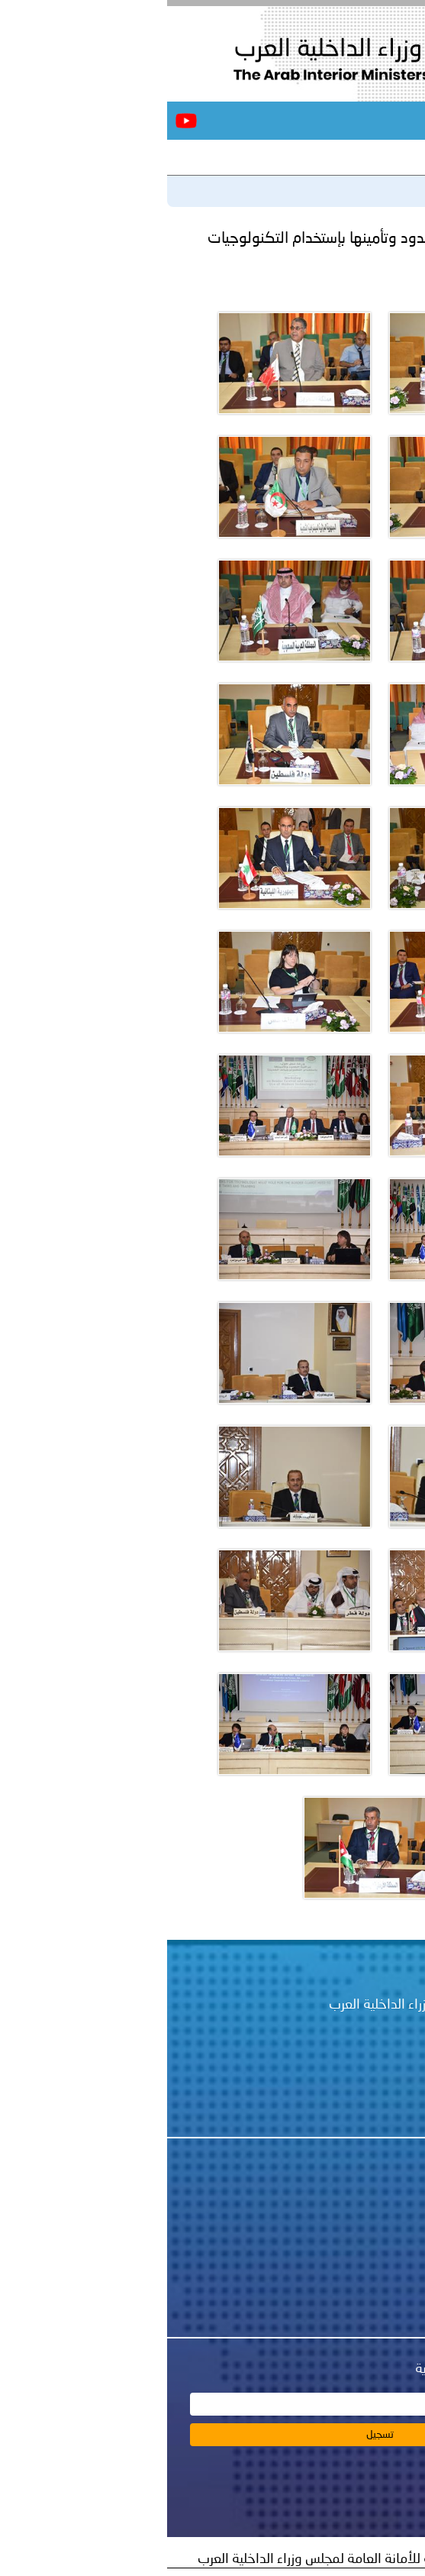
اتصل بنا (351, 2264)
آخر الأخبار (384, 157)
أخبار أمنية (345, 2244)
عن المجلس (341, 2202)
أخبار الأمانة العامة (322, 2223)
